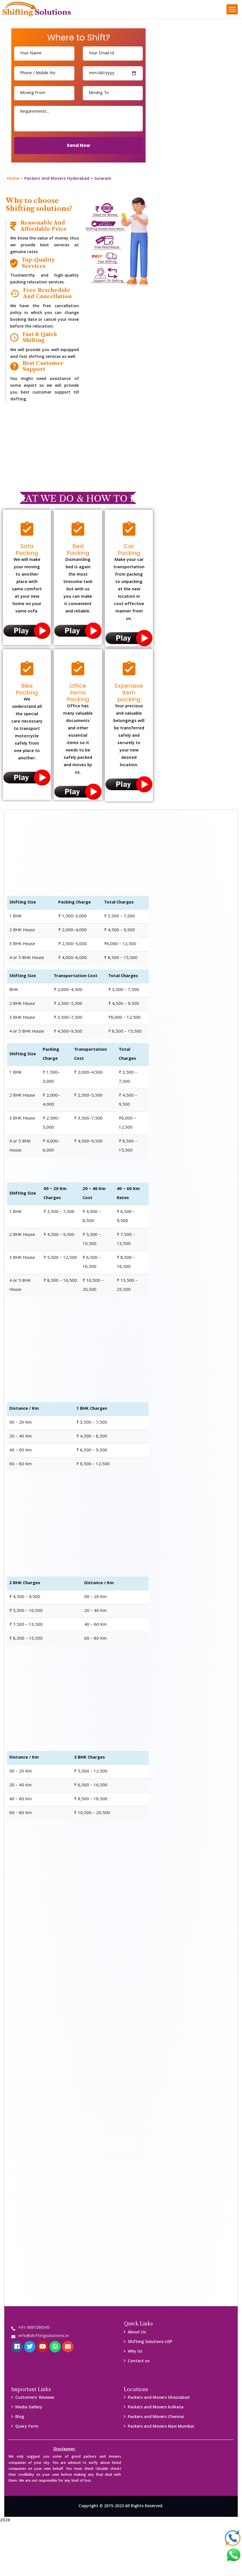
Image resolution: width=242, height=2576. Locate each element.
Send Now (78, 145)
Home (13, 179)
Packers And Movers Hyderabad (56, 179)
